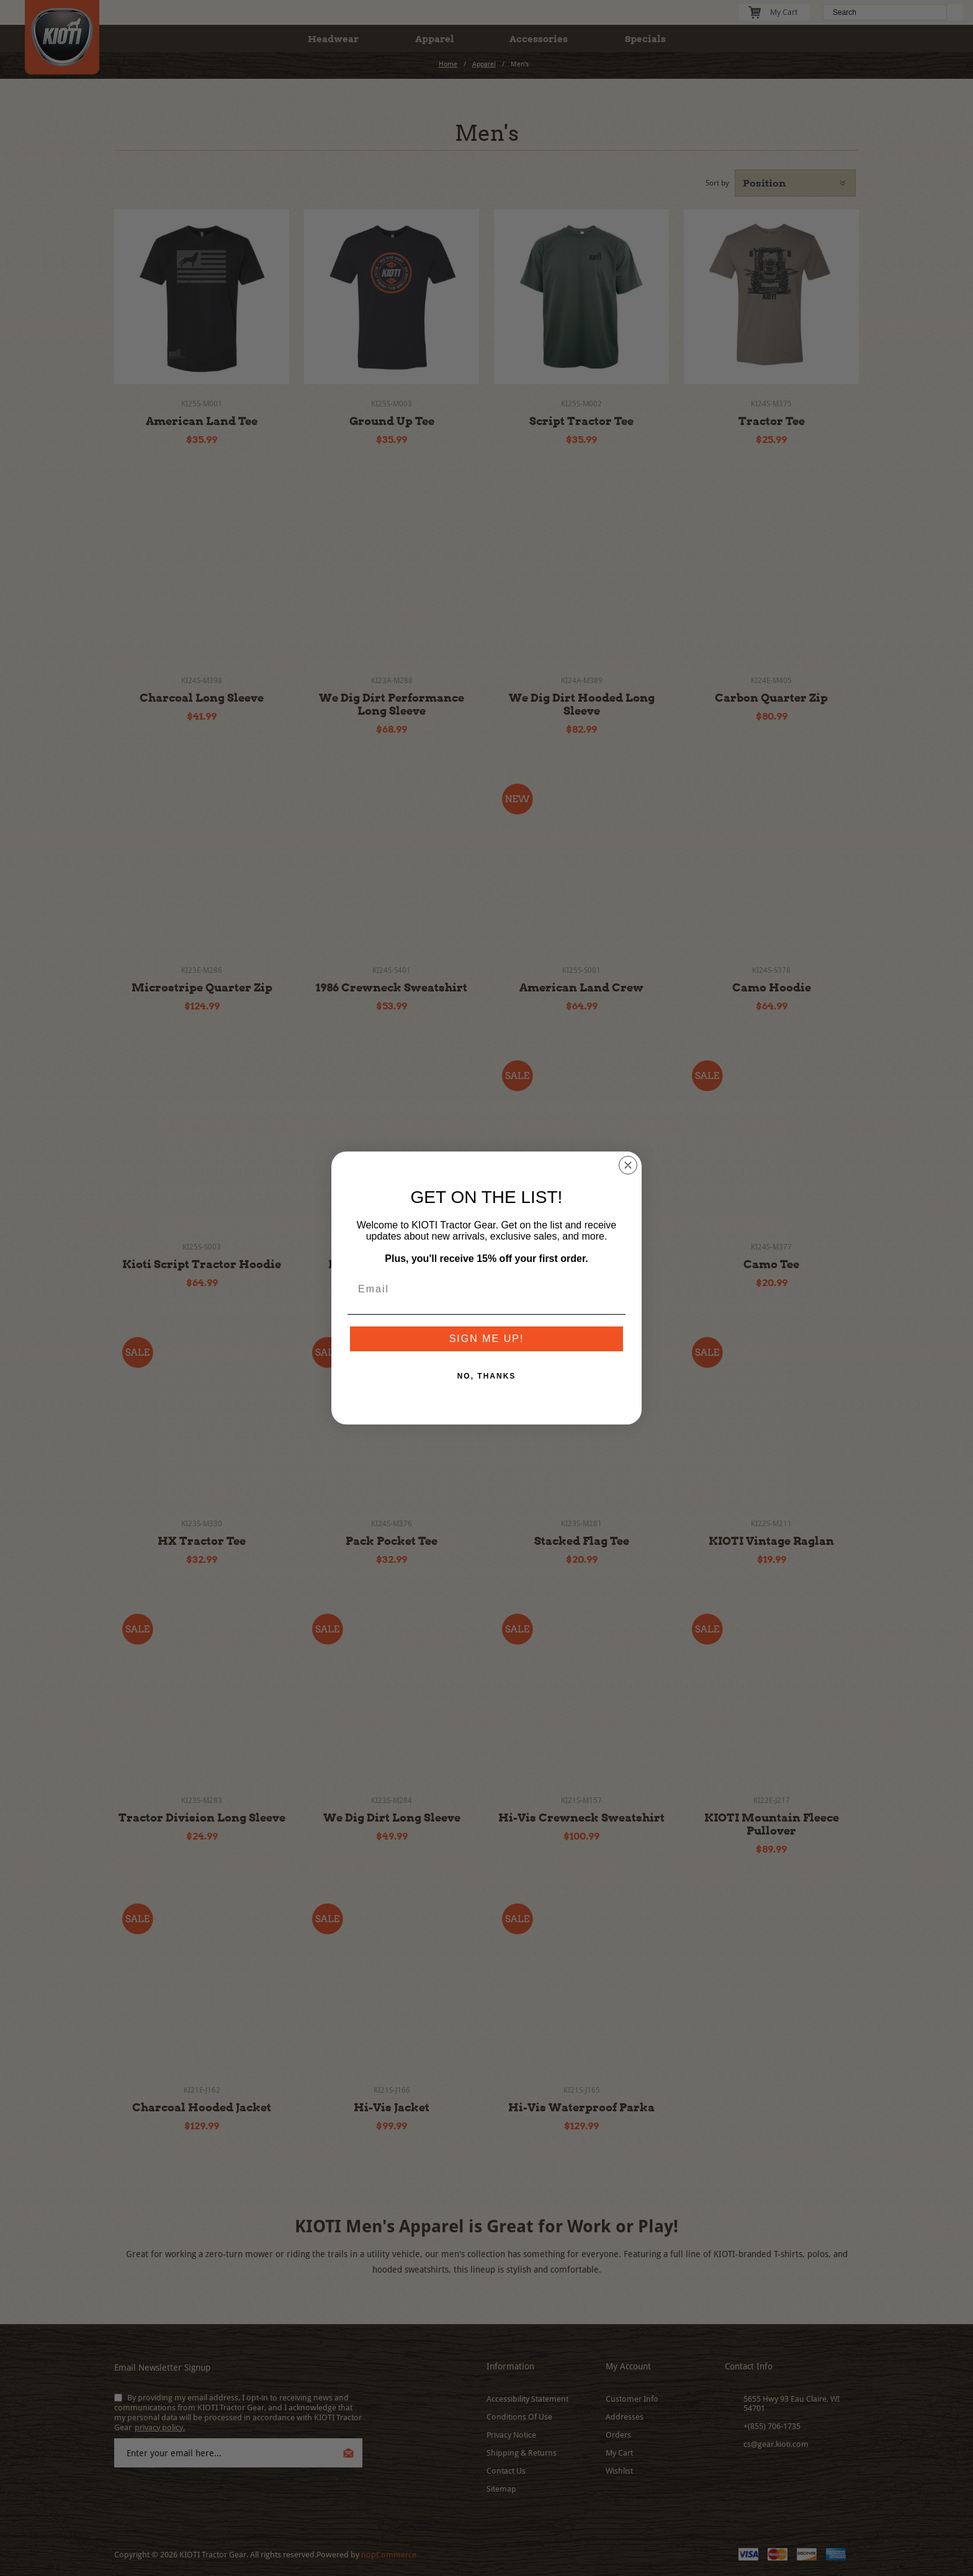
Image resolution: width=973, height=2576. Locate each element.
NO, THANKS (486, 1376)
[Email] (487, 1289)
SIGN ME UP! (486, 1338)
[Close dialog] (628, 1165)
